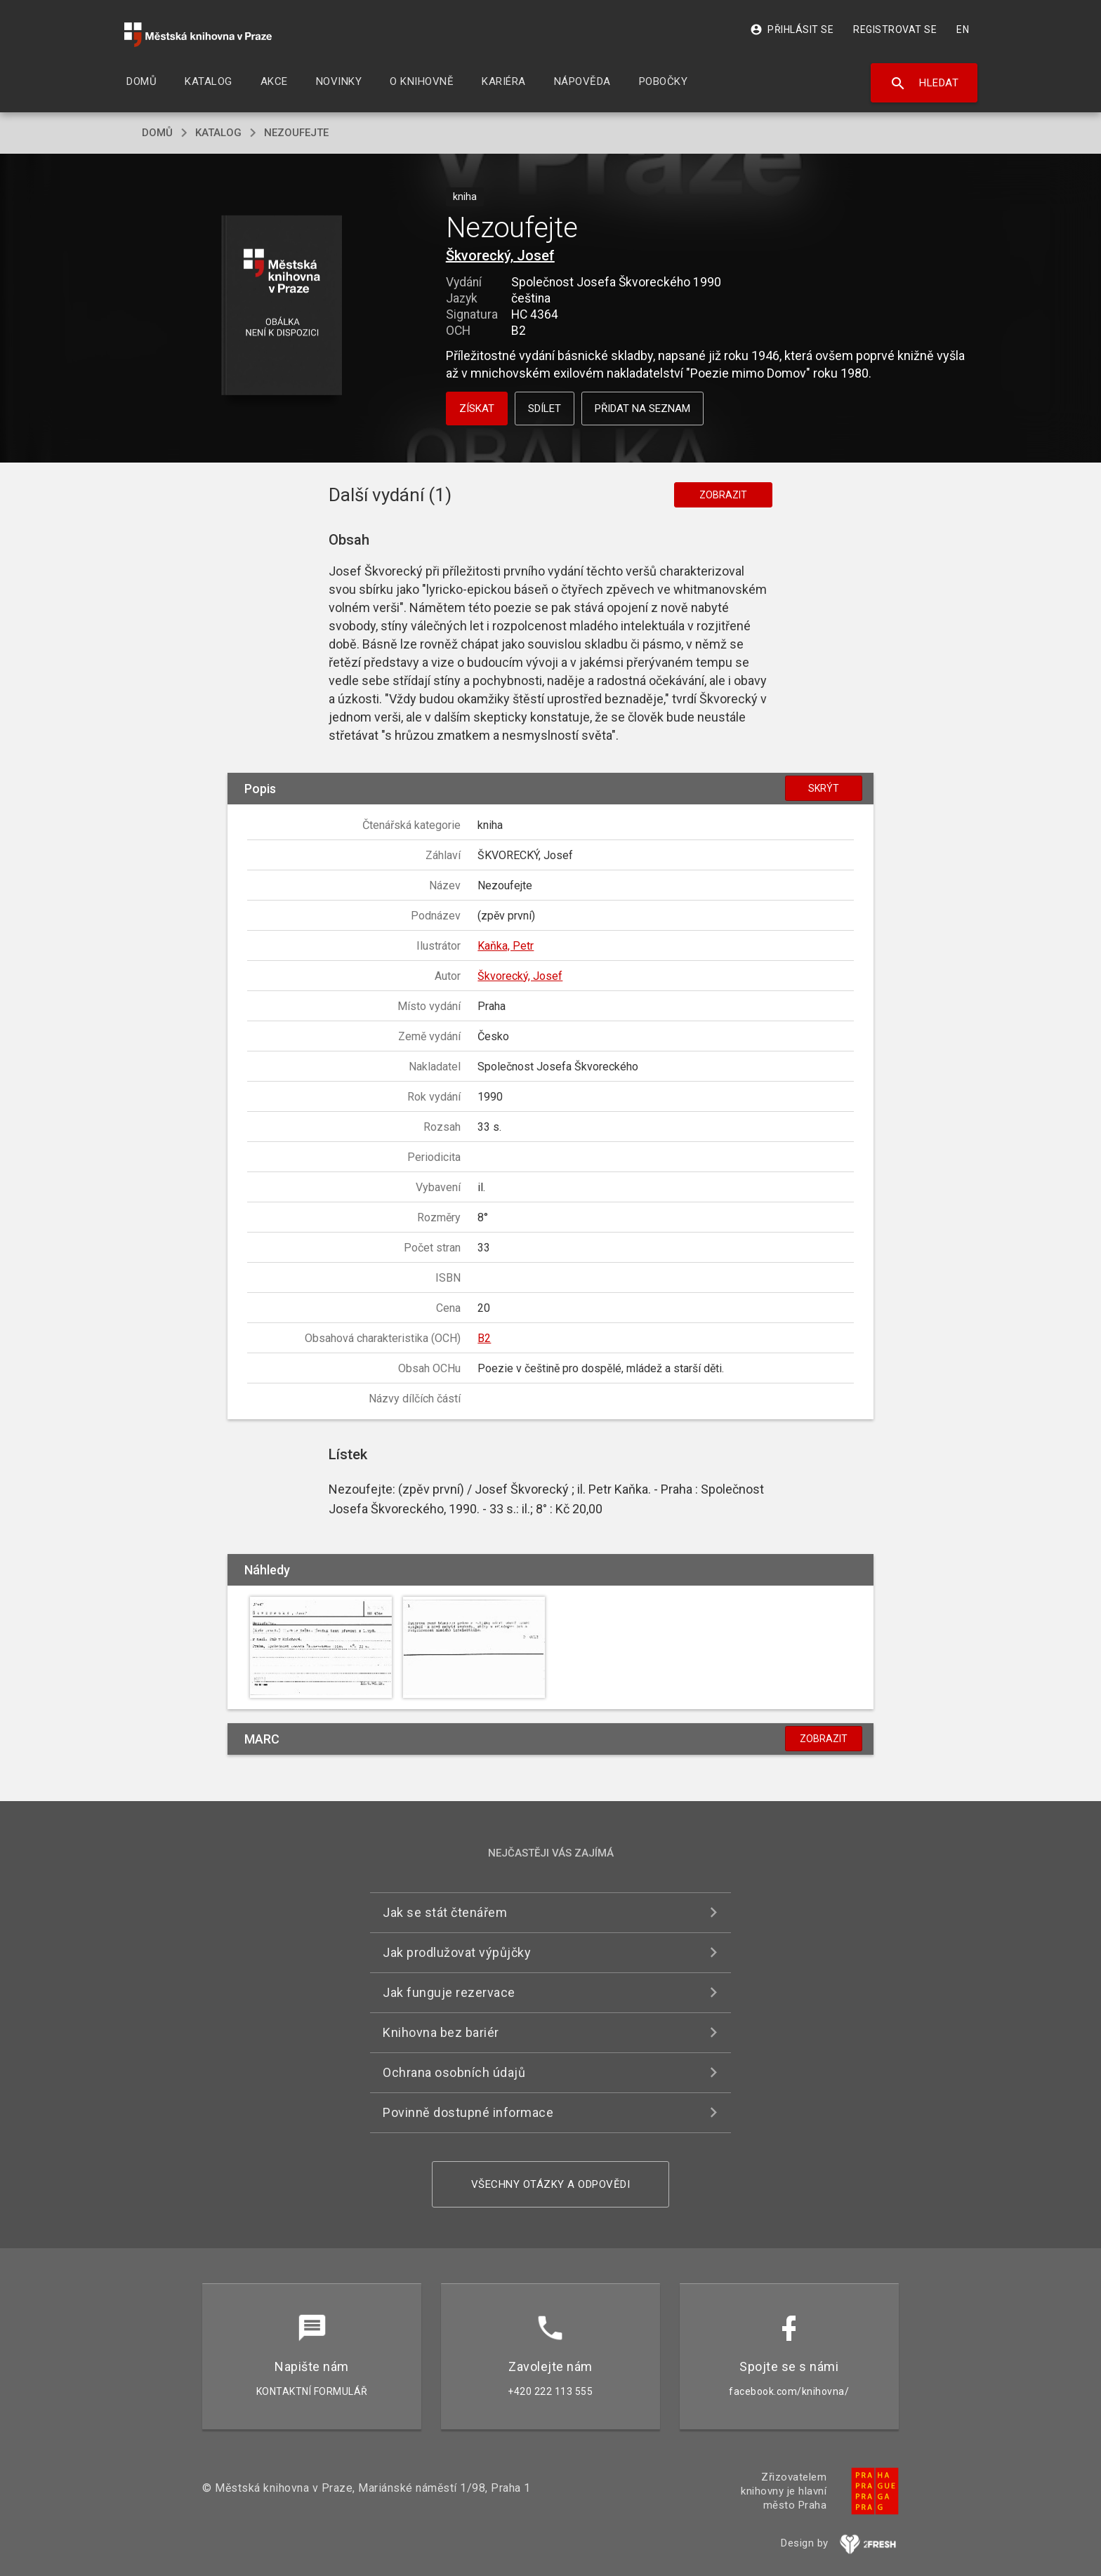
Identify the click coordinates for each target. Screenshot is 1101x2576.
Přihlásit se (791, 29)
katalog (218, 132)
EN (962, 29)
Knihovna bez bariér (441, 2032)
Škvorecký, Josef (500, 255)
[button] (282, 306)
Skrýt (823, 788)
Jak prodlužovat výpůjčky (457, 1952)
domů (157, 132)
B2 (484, 1338)
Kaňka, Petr (505, 945)
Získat (476, 408)
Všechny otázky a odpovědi (551, 2184)
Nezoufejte (296, 132)
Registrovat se (895, 29)
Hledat (924, 83)
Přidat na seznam (642, 408)
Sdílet (544, 408)
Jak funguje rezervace (449, 1992)
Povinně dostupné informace (468, 2112)
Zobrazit (723, 494)
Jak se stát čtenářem (445, 1912)
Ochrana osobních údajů (454, 2072)
